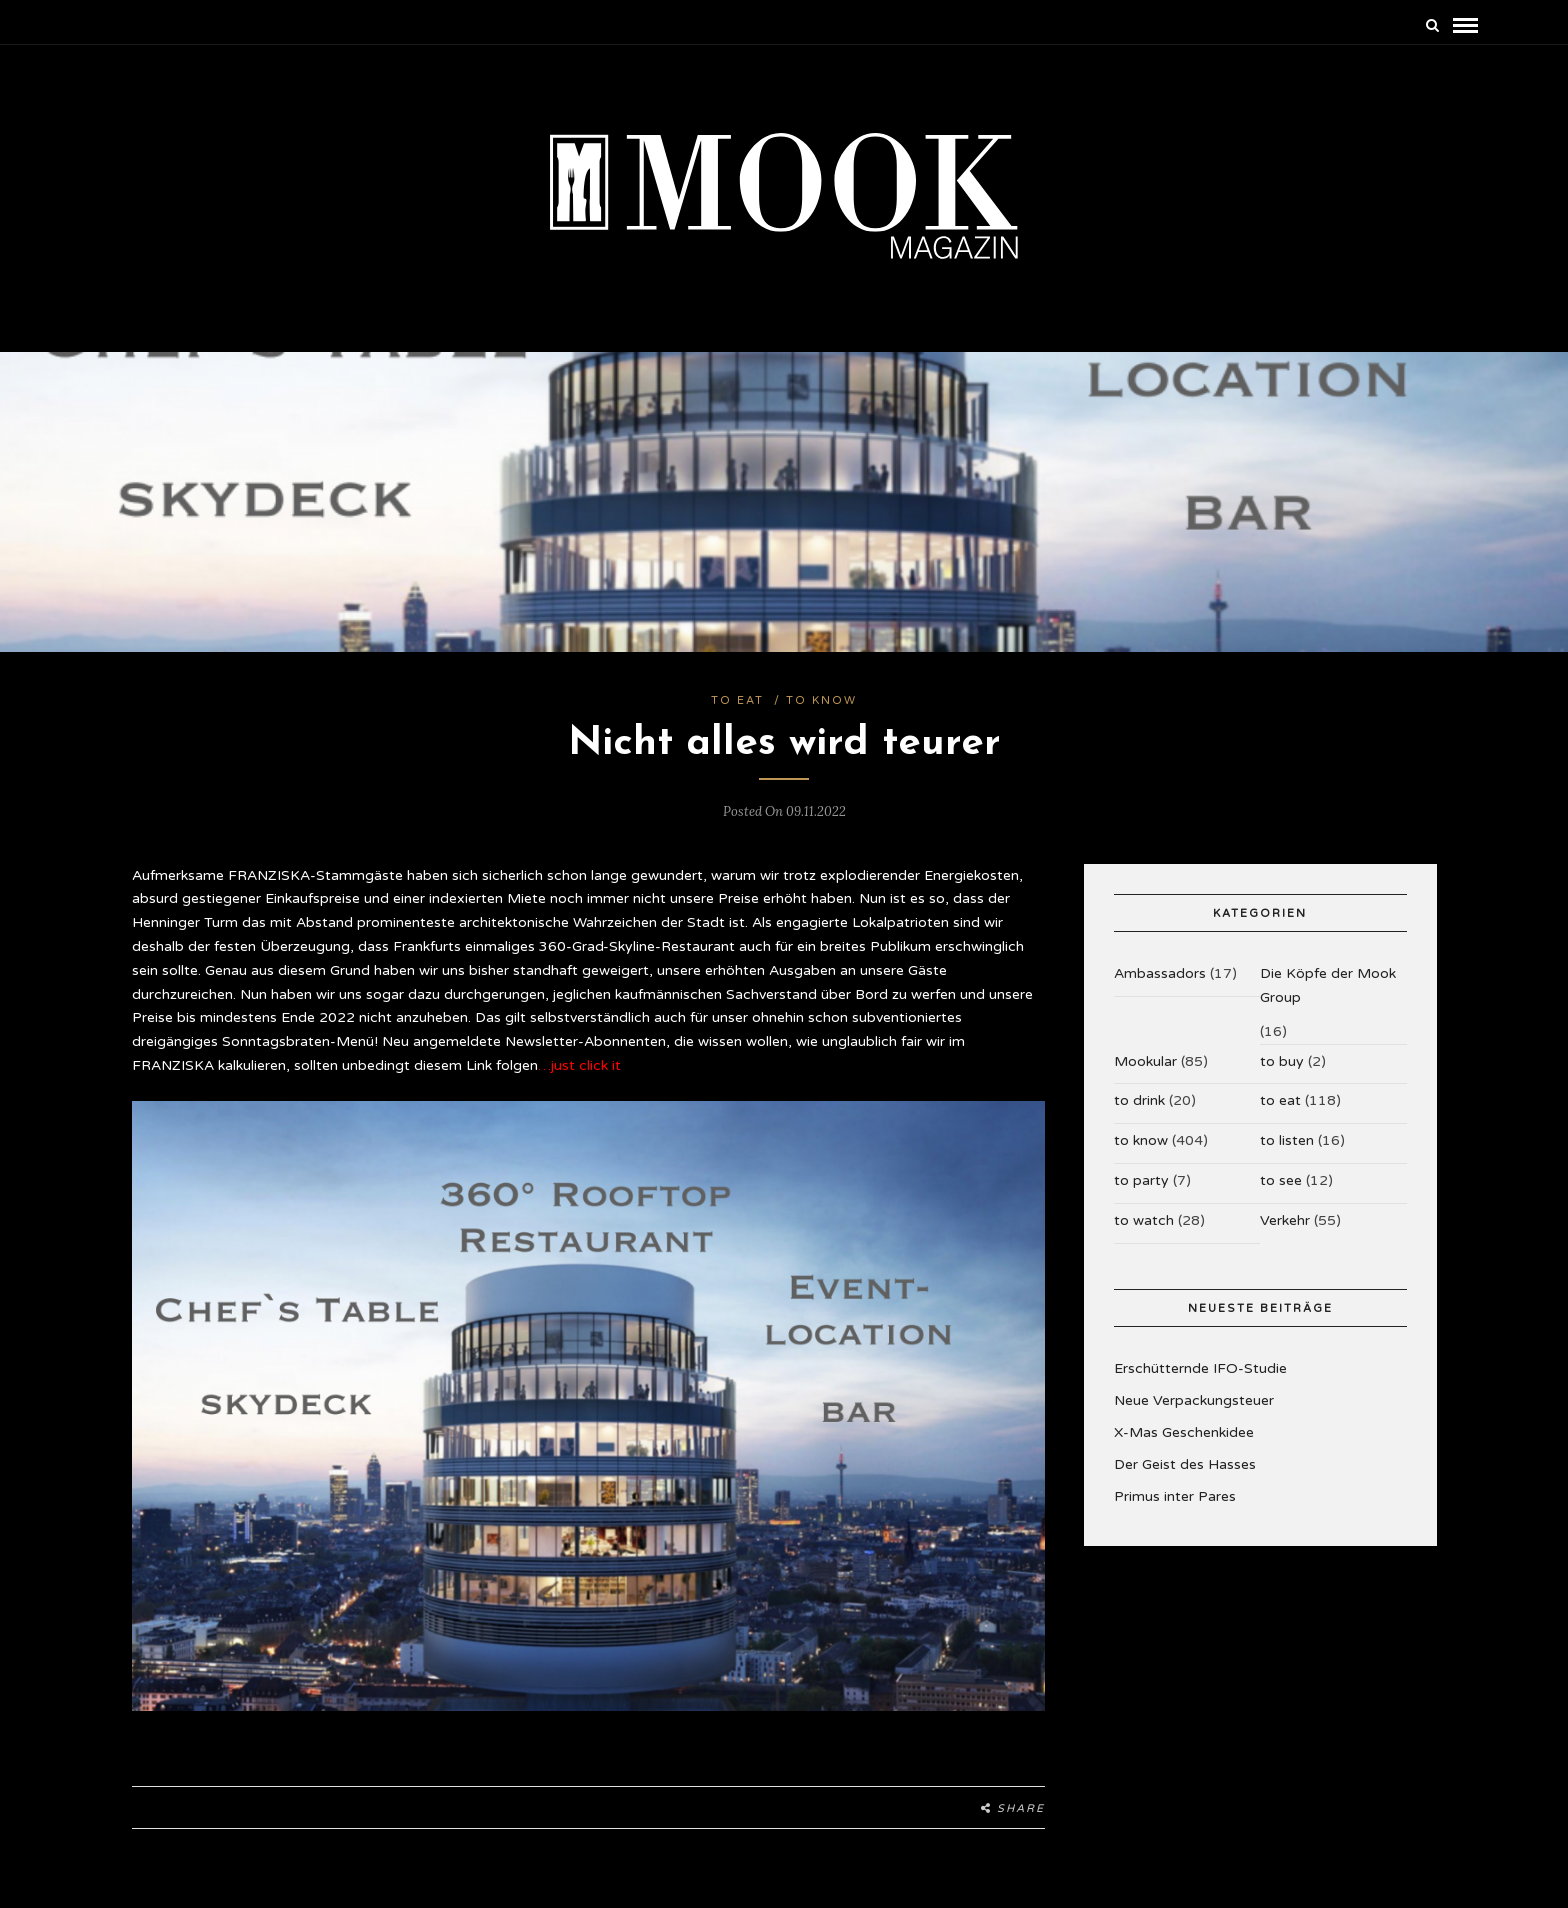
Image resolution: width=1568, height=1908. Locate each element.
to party (1141, 1180)
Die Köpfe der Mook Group (1328, 985)
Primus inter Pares (1175, 1496)
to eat (737, 700)
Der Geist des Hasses (1185, 1464)
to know (821, 700)
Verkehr (1285, 1220)
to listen (1287, 1140)
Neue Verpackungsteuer (1194, 1400)
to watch (1144, 1220)
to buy (1282, 1061)
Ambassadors (1160, 973)
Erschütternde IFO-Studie (1200, 1368)
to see (1281, 1180)
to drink (1139, 1100)
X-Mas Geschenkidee (1184, 1432)
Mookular (1145, 1061)
